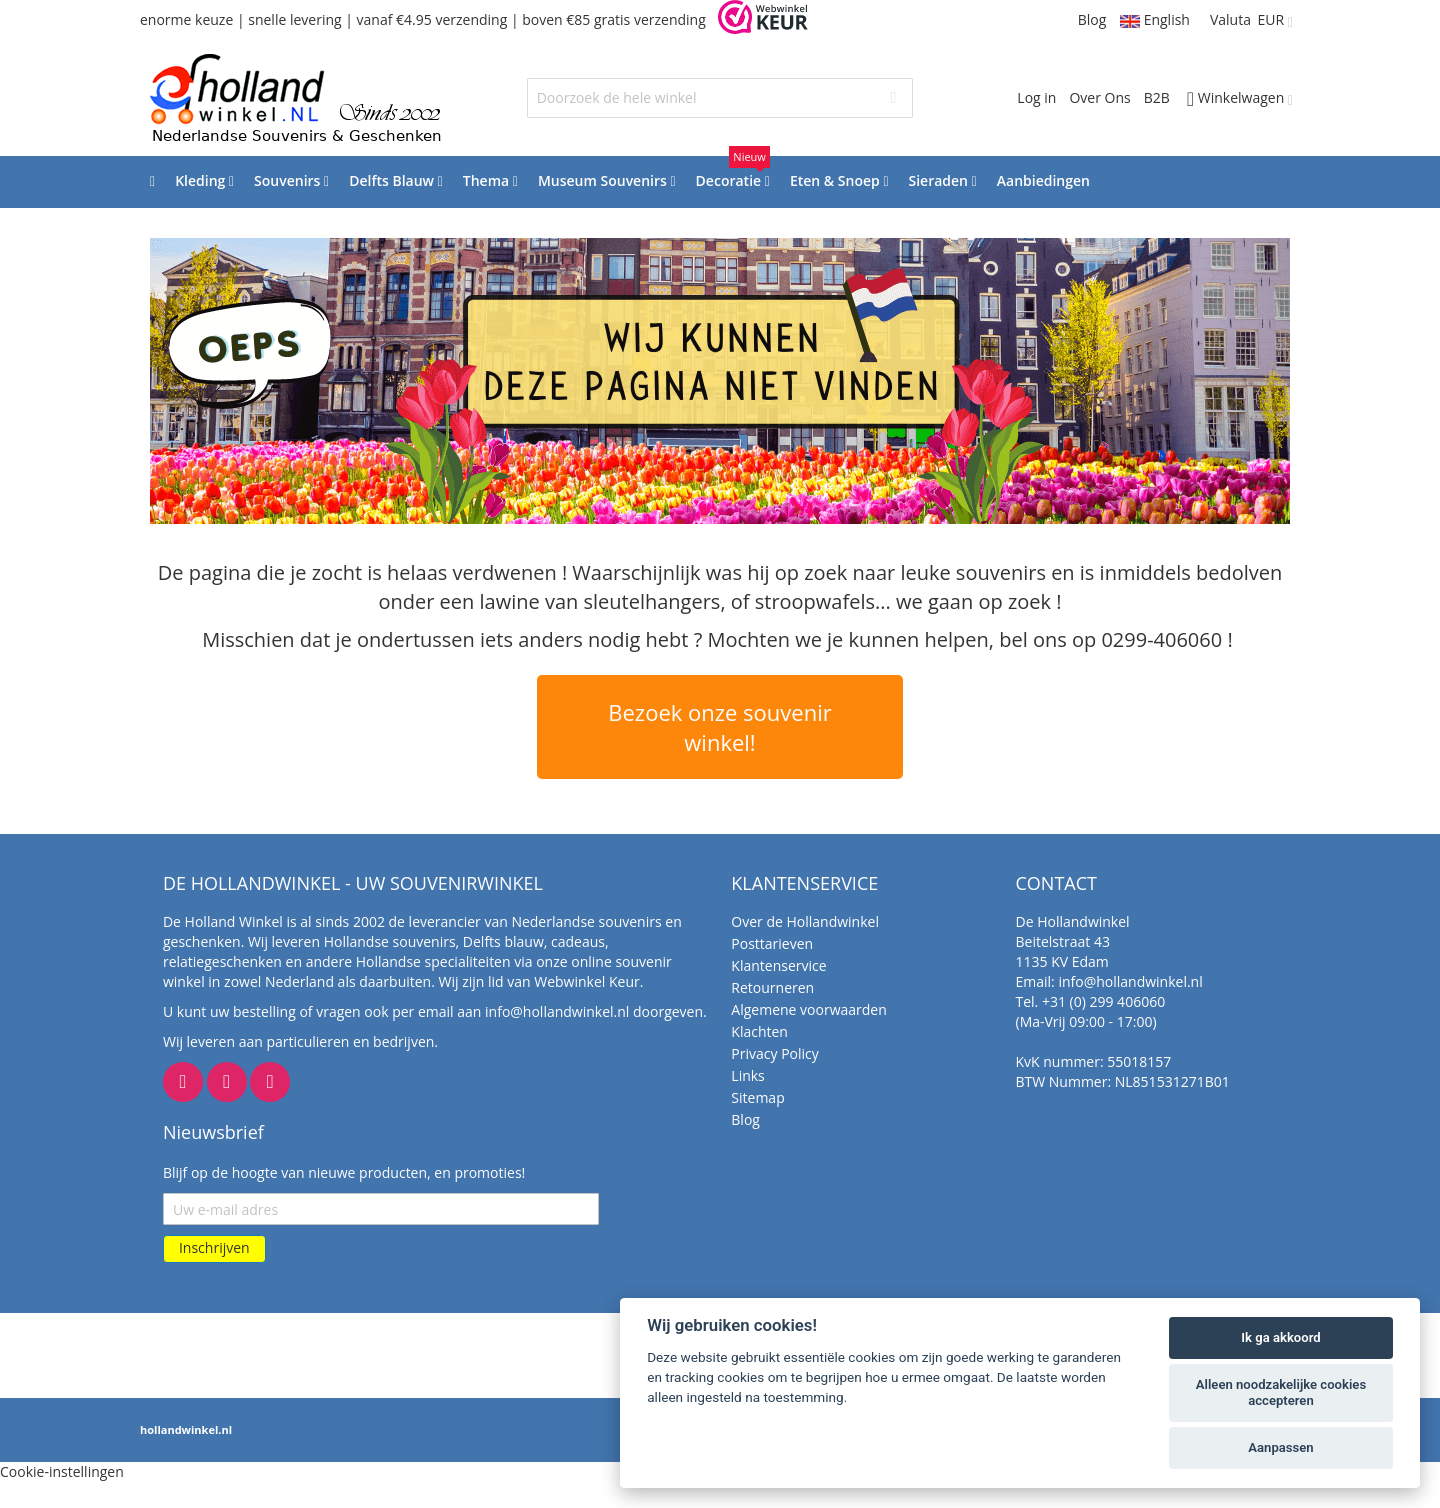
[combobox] (720, 98)
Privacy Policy (774, 1053)
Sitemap (757, 1097)
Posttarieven (772, 943)
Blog (1092, 19)
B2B (1157, 97)
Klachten (759, 1031)
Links (747, 1075)
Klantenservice (778, 965)
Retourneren (772, 987)
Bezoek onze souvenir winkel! (719, 727)
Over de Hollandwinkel (805, 921)
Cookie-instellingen (62, 1471)
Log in (1036, 97)
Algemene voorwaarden (808, 1009)
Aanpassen (1280, 1447)
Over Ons (1099, 97)
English (1155, 19)
